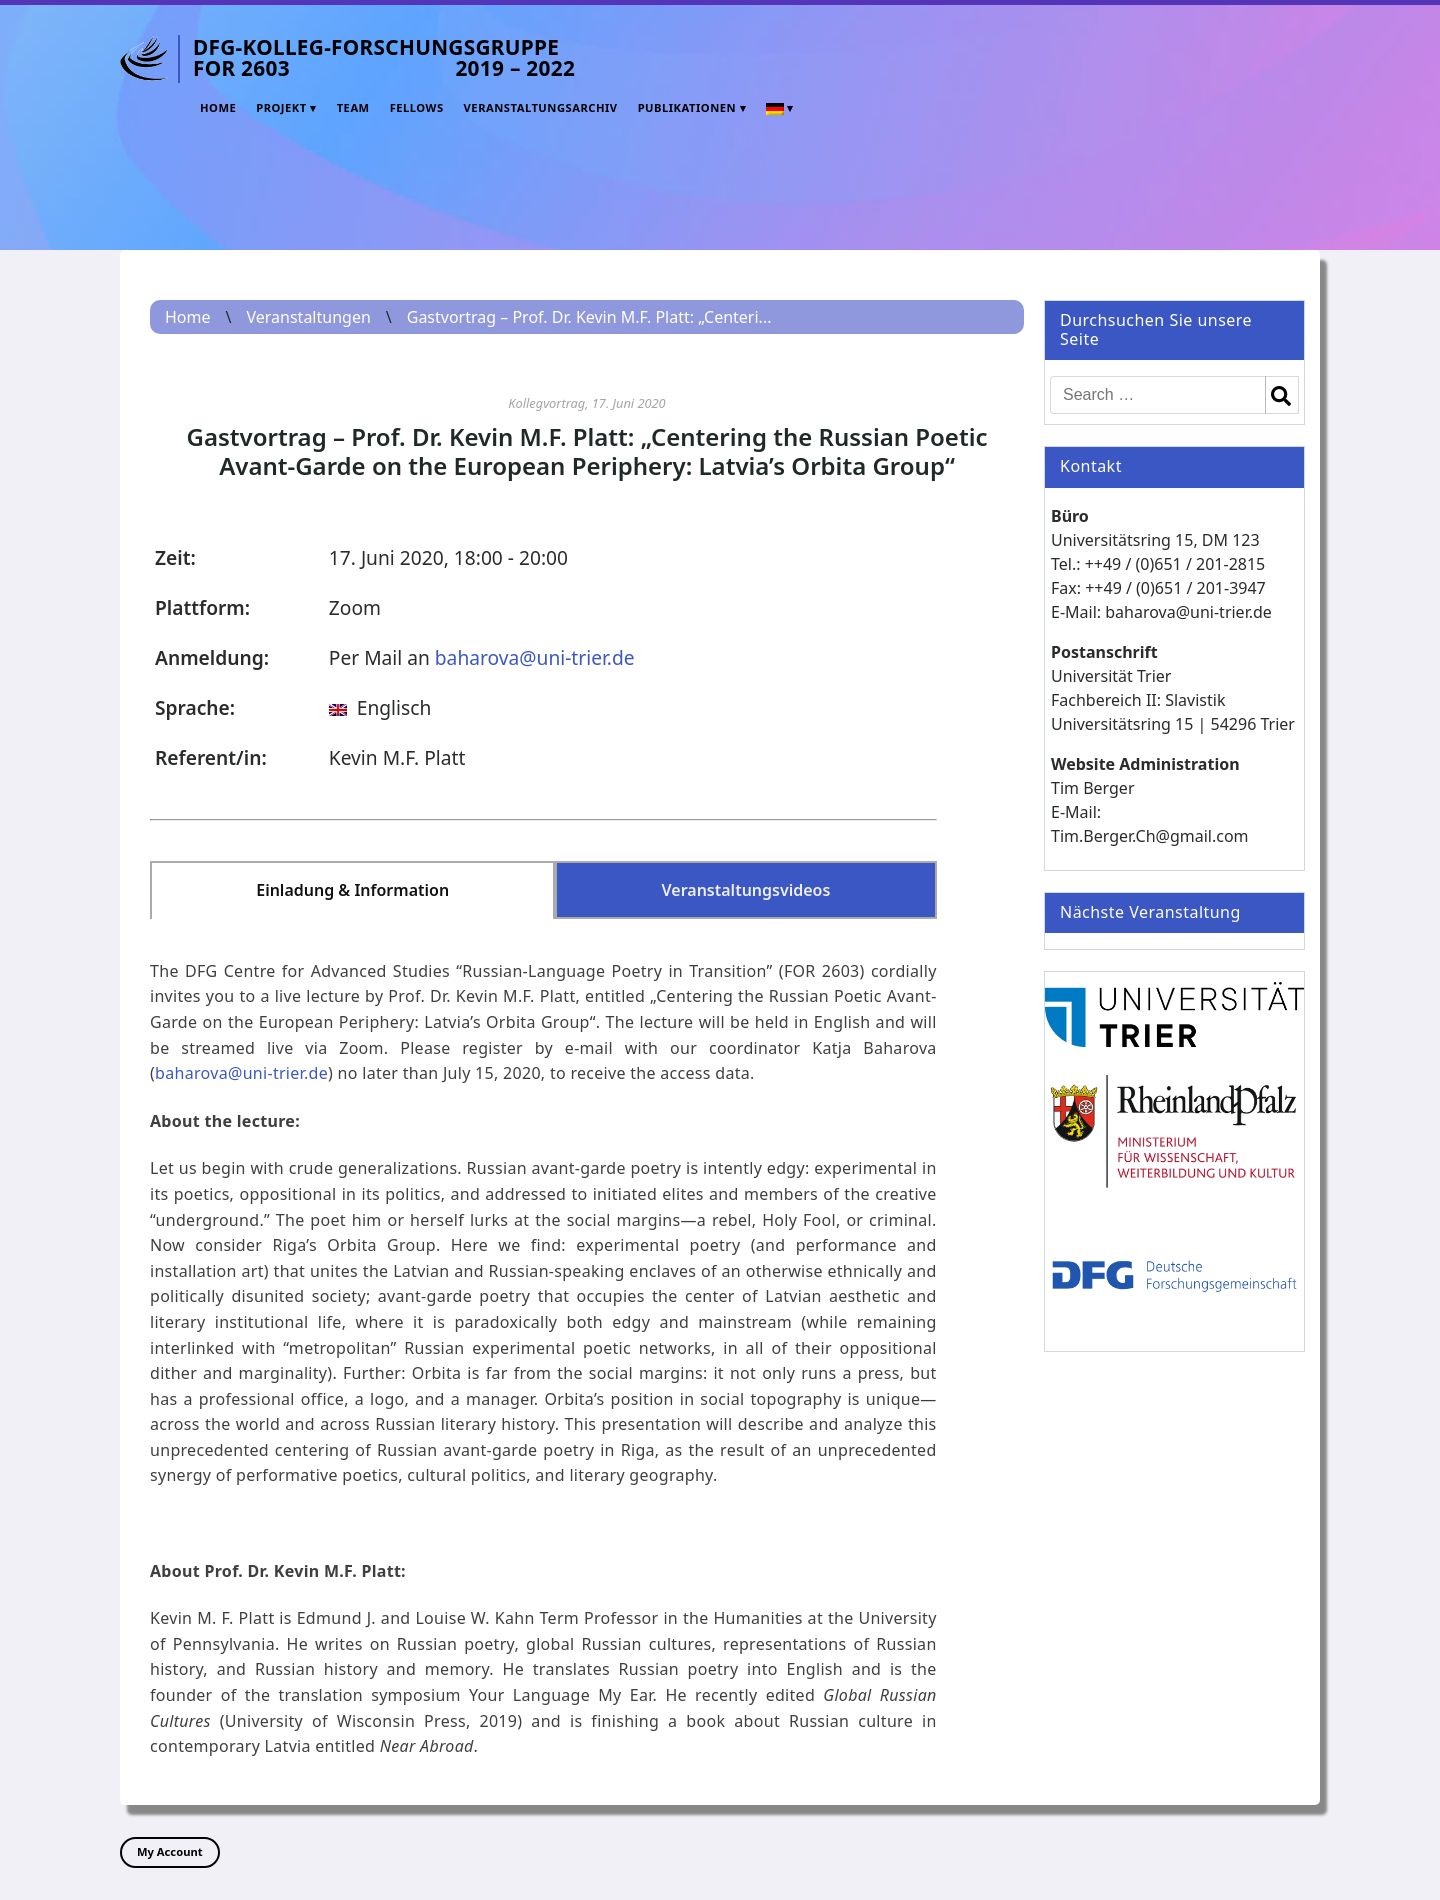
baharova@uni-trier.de (535, 657)
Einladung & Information (352, 890)
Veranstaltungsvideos (746, 890)
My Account (170, 1851)
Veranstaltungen (308, 317)
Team (353, 107)
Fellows (417, 107)
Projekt (281, 107)
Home (218, 107)
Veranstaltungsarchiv (541, 107)
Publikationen (687, 107)
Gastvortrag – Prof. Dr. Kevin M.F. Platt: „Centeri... (589, 317)
